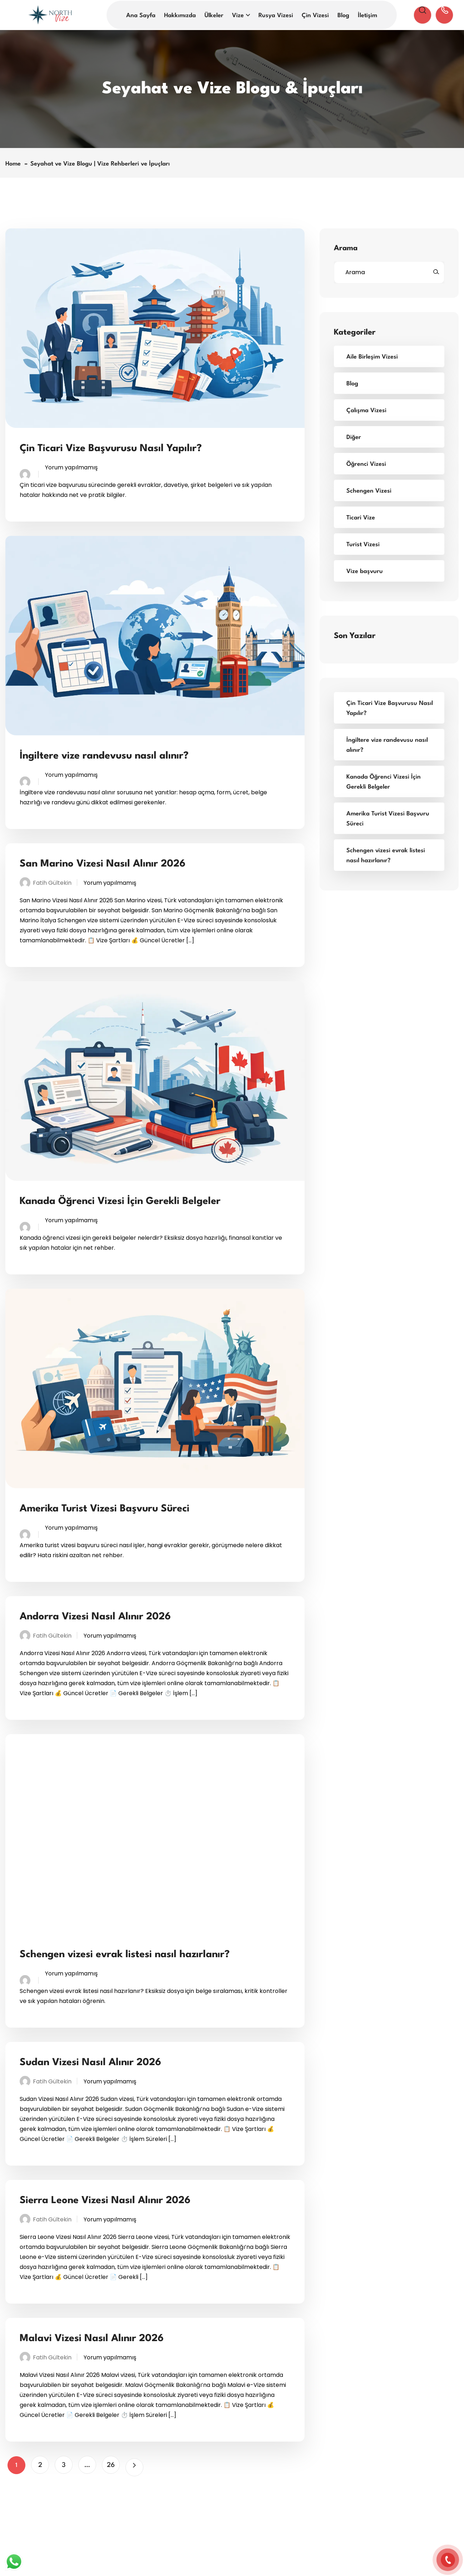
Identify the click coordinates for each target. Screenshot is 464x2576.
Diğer (353, 437)
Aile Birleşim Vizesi (372, 357)
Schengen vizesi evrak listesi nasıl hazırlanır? (124, 1955)
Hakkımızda (180, 16)
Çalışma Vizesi (366, 411)
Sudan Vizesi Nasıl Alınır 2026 (90, 2063)
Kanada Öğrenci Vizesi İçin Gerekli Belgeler (120, 1201)
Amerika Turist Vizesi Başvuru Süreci (104, 1509)
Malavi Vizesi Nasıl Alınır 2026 (92, 2339)
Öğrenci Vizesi (366, 464)
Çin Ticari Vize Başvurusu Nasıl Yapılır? (111, 449)
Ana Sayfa (141, 16)
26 (111, 2465)
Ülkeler (213, 16)
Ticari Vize (360, 518)
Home (14, 164)
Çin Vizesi (315, 16)
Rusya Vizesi (275, 16)
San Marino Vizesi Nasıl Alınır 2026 (103, 864)
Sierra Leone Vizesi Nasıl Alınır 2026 (105, 2201)
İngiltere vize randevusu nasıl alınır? (104, 756)
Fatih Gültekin (52, 883)
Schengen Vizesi (368, 491)
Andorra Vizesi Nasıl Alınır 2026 (95, 1617)
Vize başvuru (364, 571)
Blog (343, 16)
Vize (238, 16)
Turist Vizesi (363, 545)
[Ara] (435, 271)
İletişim (367, 16)
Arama (345, 248)
